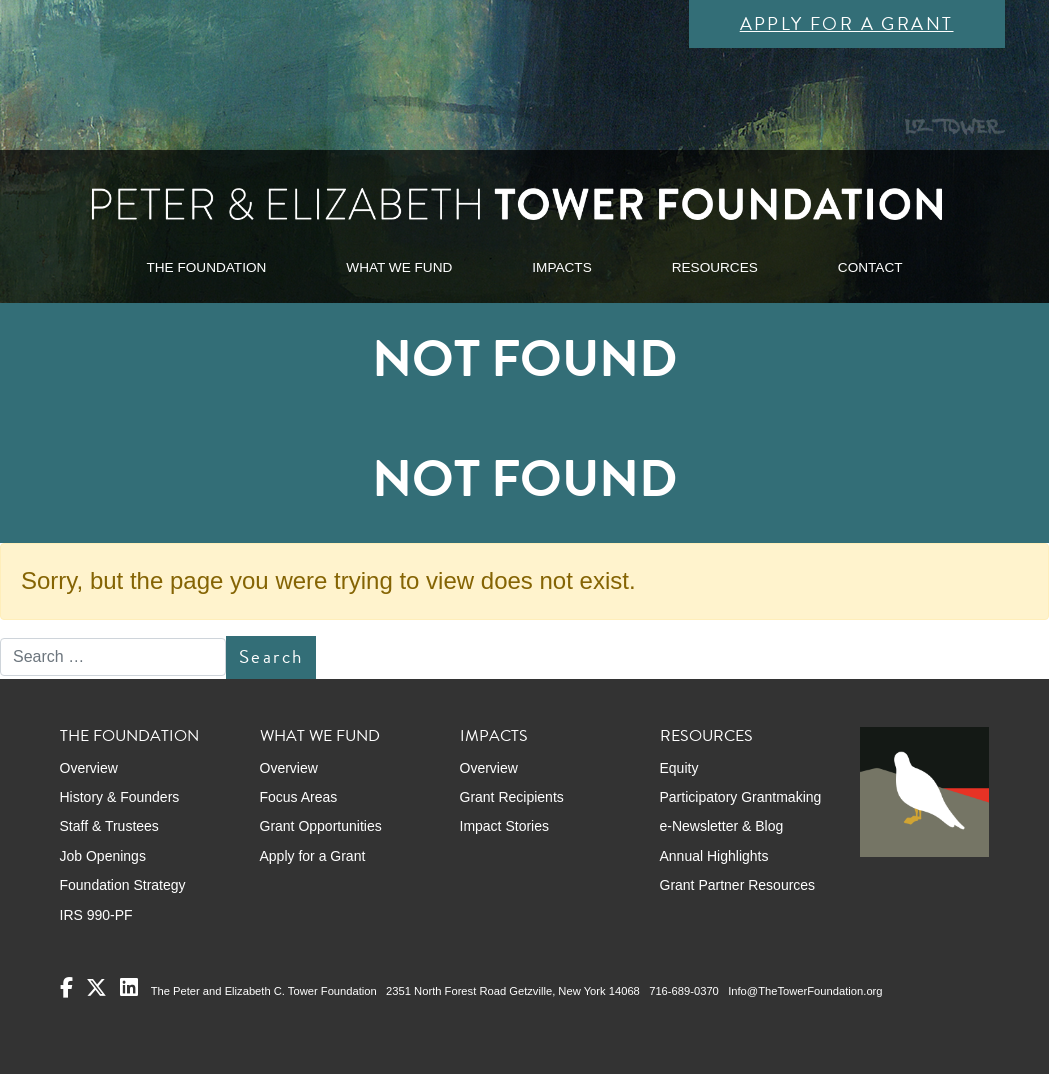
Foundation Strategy (123, 885)
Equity (679, 768)
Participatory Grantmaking (741, 797)
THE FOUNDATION (206, 267)
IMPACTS (561, 267)
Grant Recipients (512, 797)
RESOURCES (715, 267)
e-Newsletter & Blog (722, 826)
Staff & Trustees (109, 826)
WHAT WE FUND (399, 267)
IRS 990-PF (96, 915)
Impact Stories (504, 826)
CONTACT (870, 267)
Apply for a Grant (847, 23)
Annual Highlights (714, 856)
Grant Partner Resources (738, 885)
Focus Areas (299, 797)
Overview (89, 768)
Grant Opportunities (321, 826)
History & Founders (120, 797)
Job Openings (103, 856)
